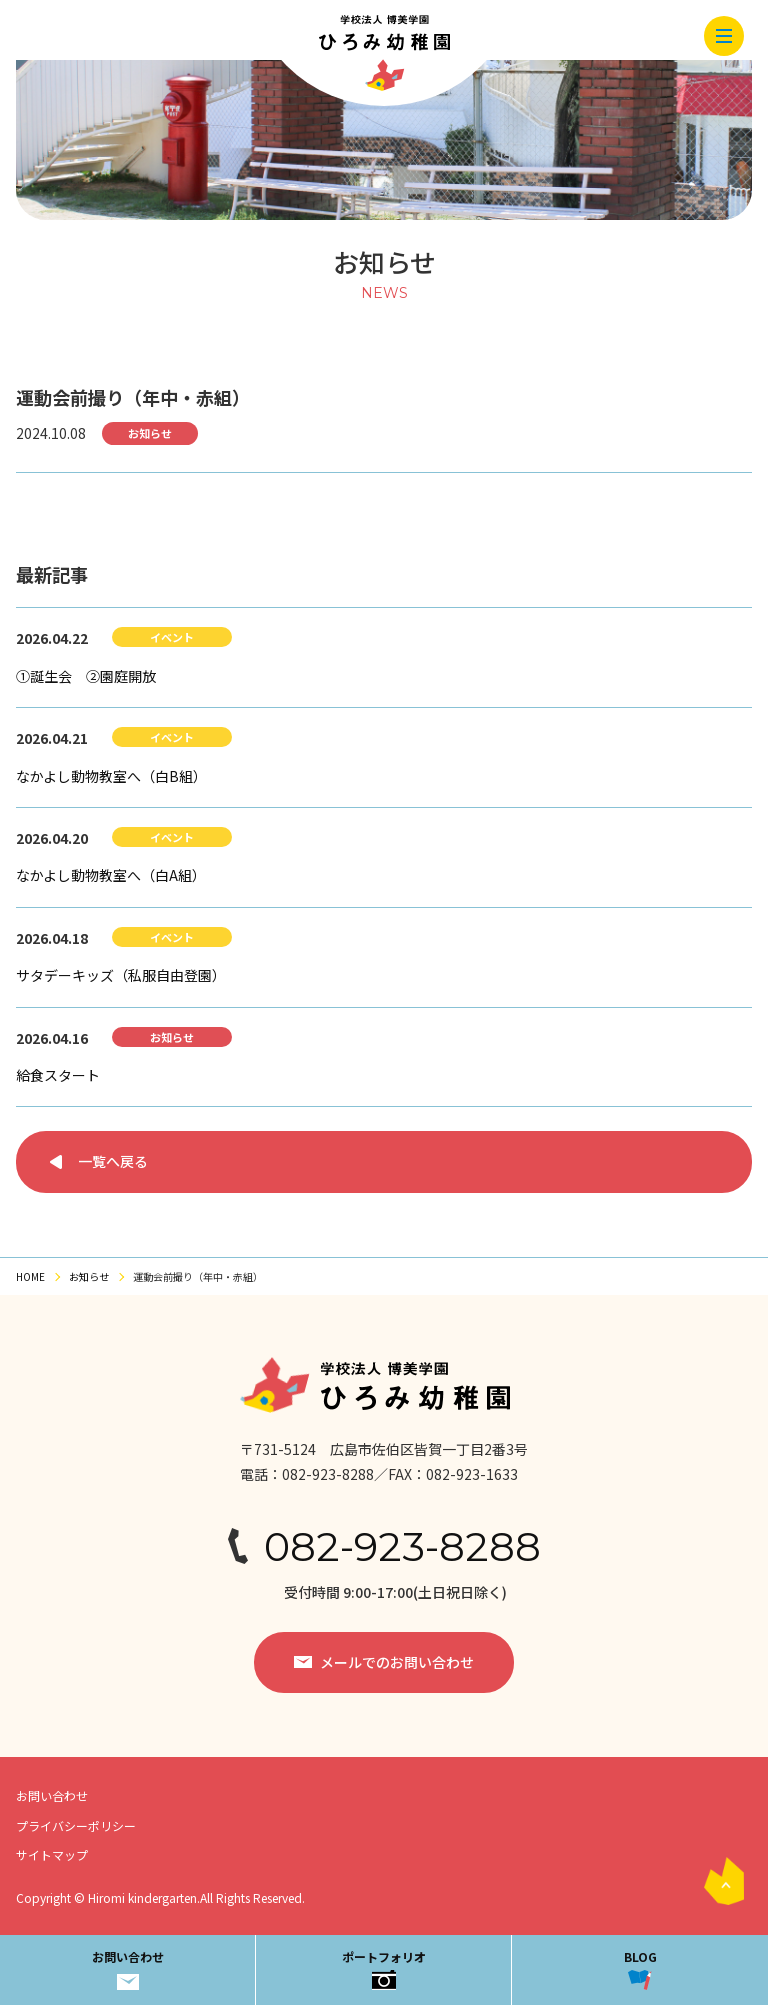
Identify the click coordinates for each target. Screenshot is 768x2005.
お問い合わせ (128, 1968)
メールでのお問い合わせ (397, 1662)
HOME (30, 1276)
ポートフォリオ (384, 1968)
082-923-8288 (402, 1547)
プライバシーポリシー (76, 1825)
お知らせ (89, 1276)
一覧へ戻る (113, 1161)
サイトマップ (52, 1854)
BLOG (640, 1968)
